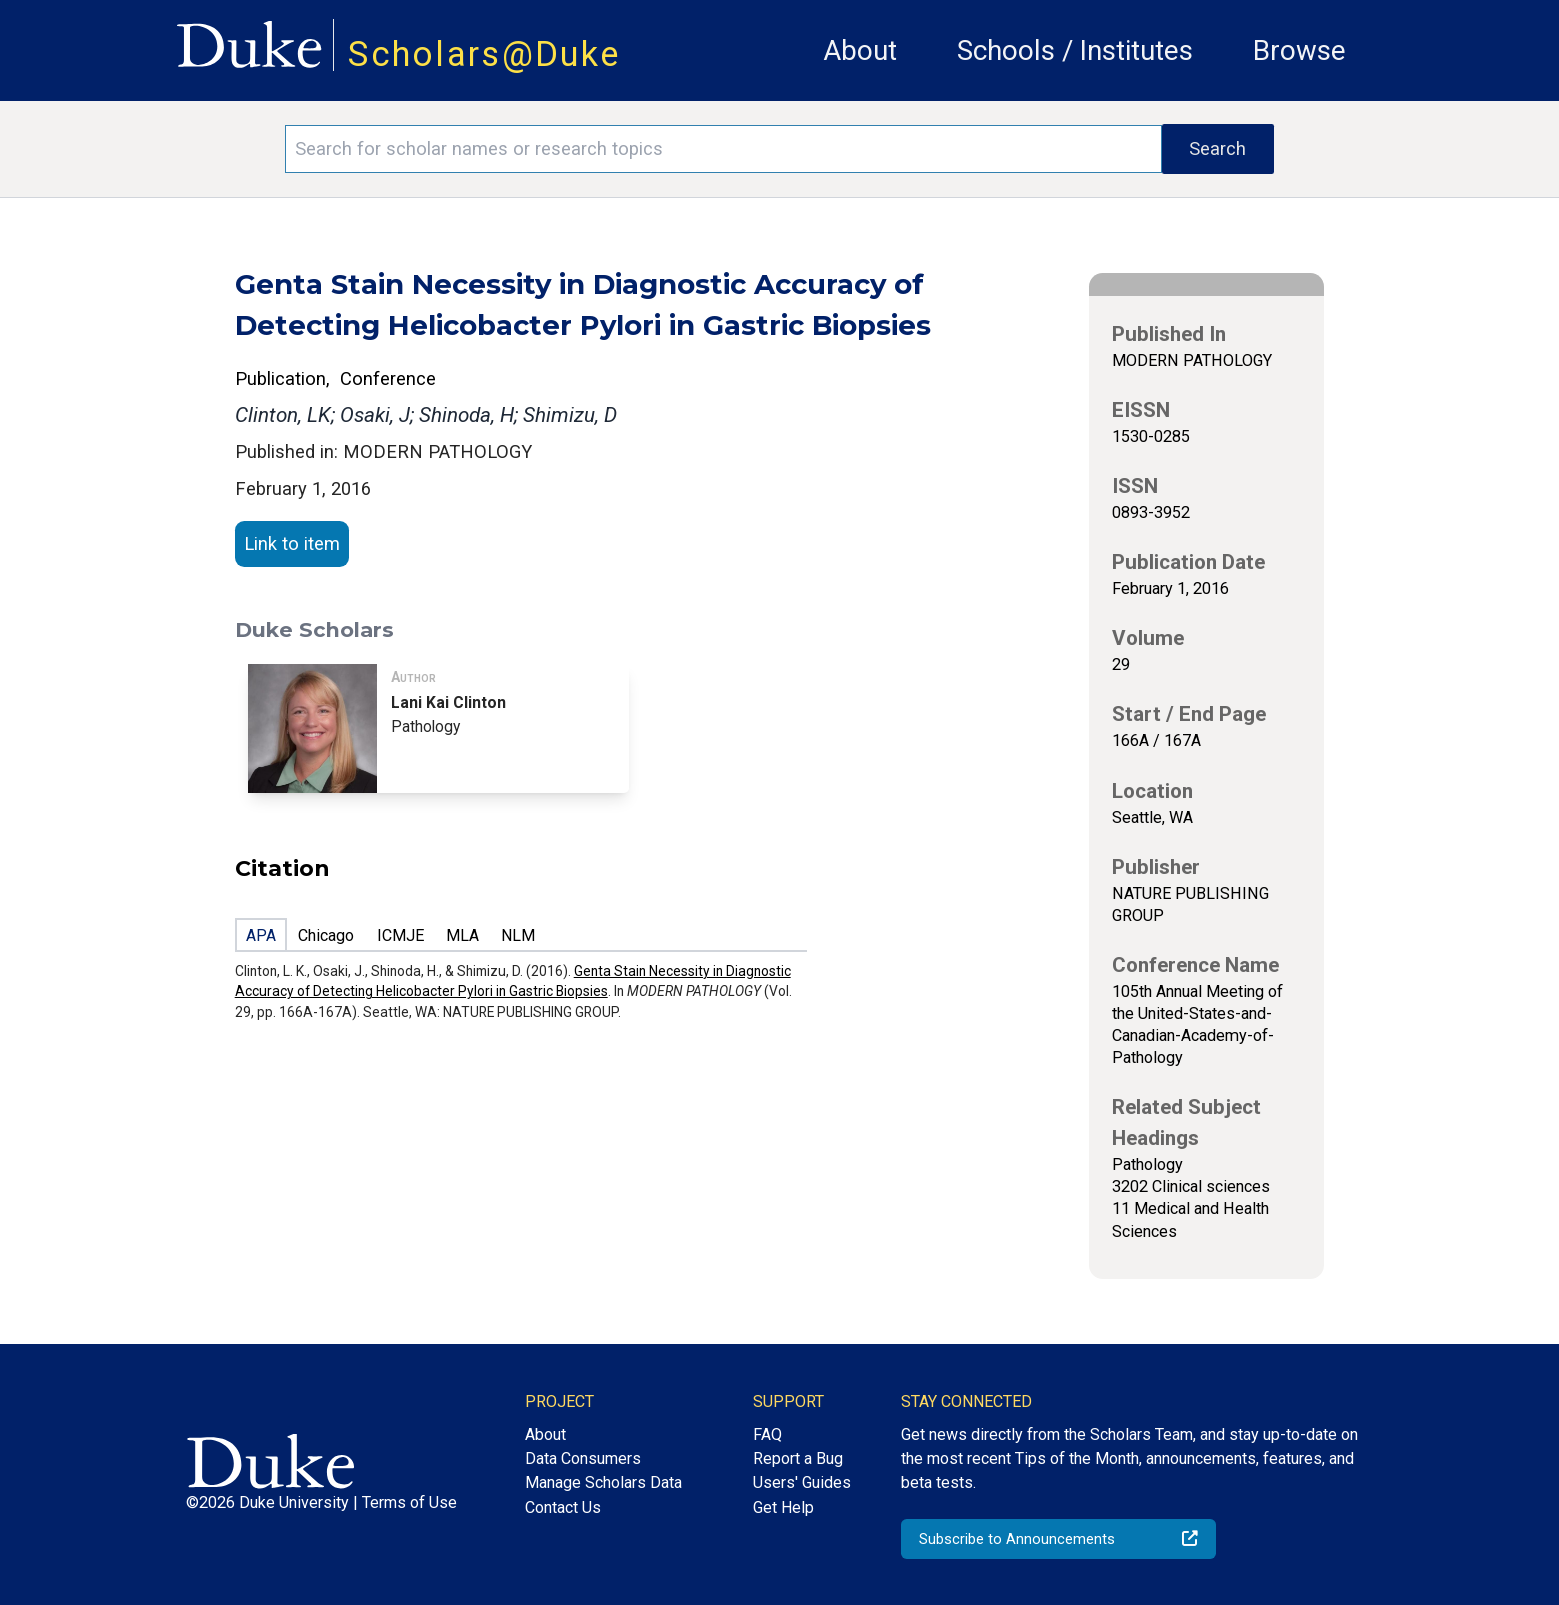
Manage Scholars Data (603, 1482)
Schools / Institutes (1075, 50)
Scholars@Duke (484, 54)
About (860, 50)
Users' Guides (802, 1482)
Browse (1299, 50)
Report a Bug (798, 1458)
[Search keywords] (723, 149)
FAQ (767, 1434)
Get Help (783, 1507)
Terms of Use (409, 1502)
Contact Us (563, 1507)
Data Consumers (583, 1458)
